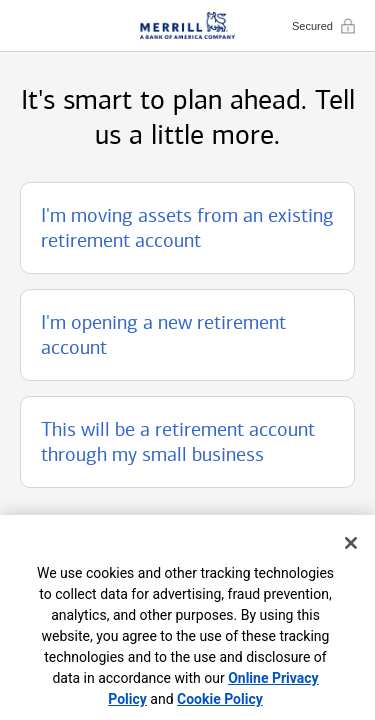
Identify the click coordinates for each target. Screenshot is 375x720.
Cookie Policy (220, 699)
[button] (187, 228)
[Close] (351, 543)
